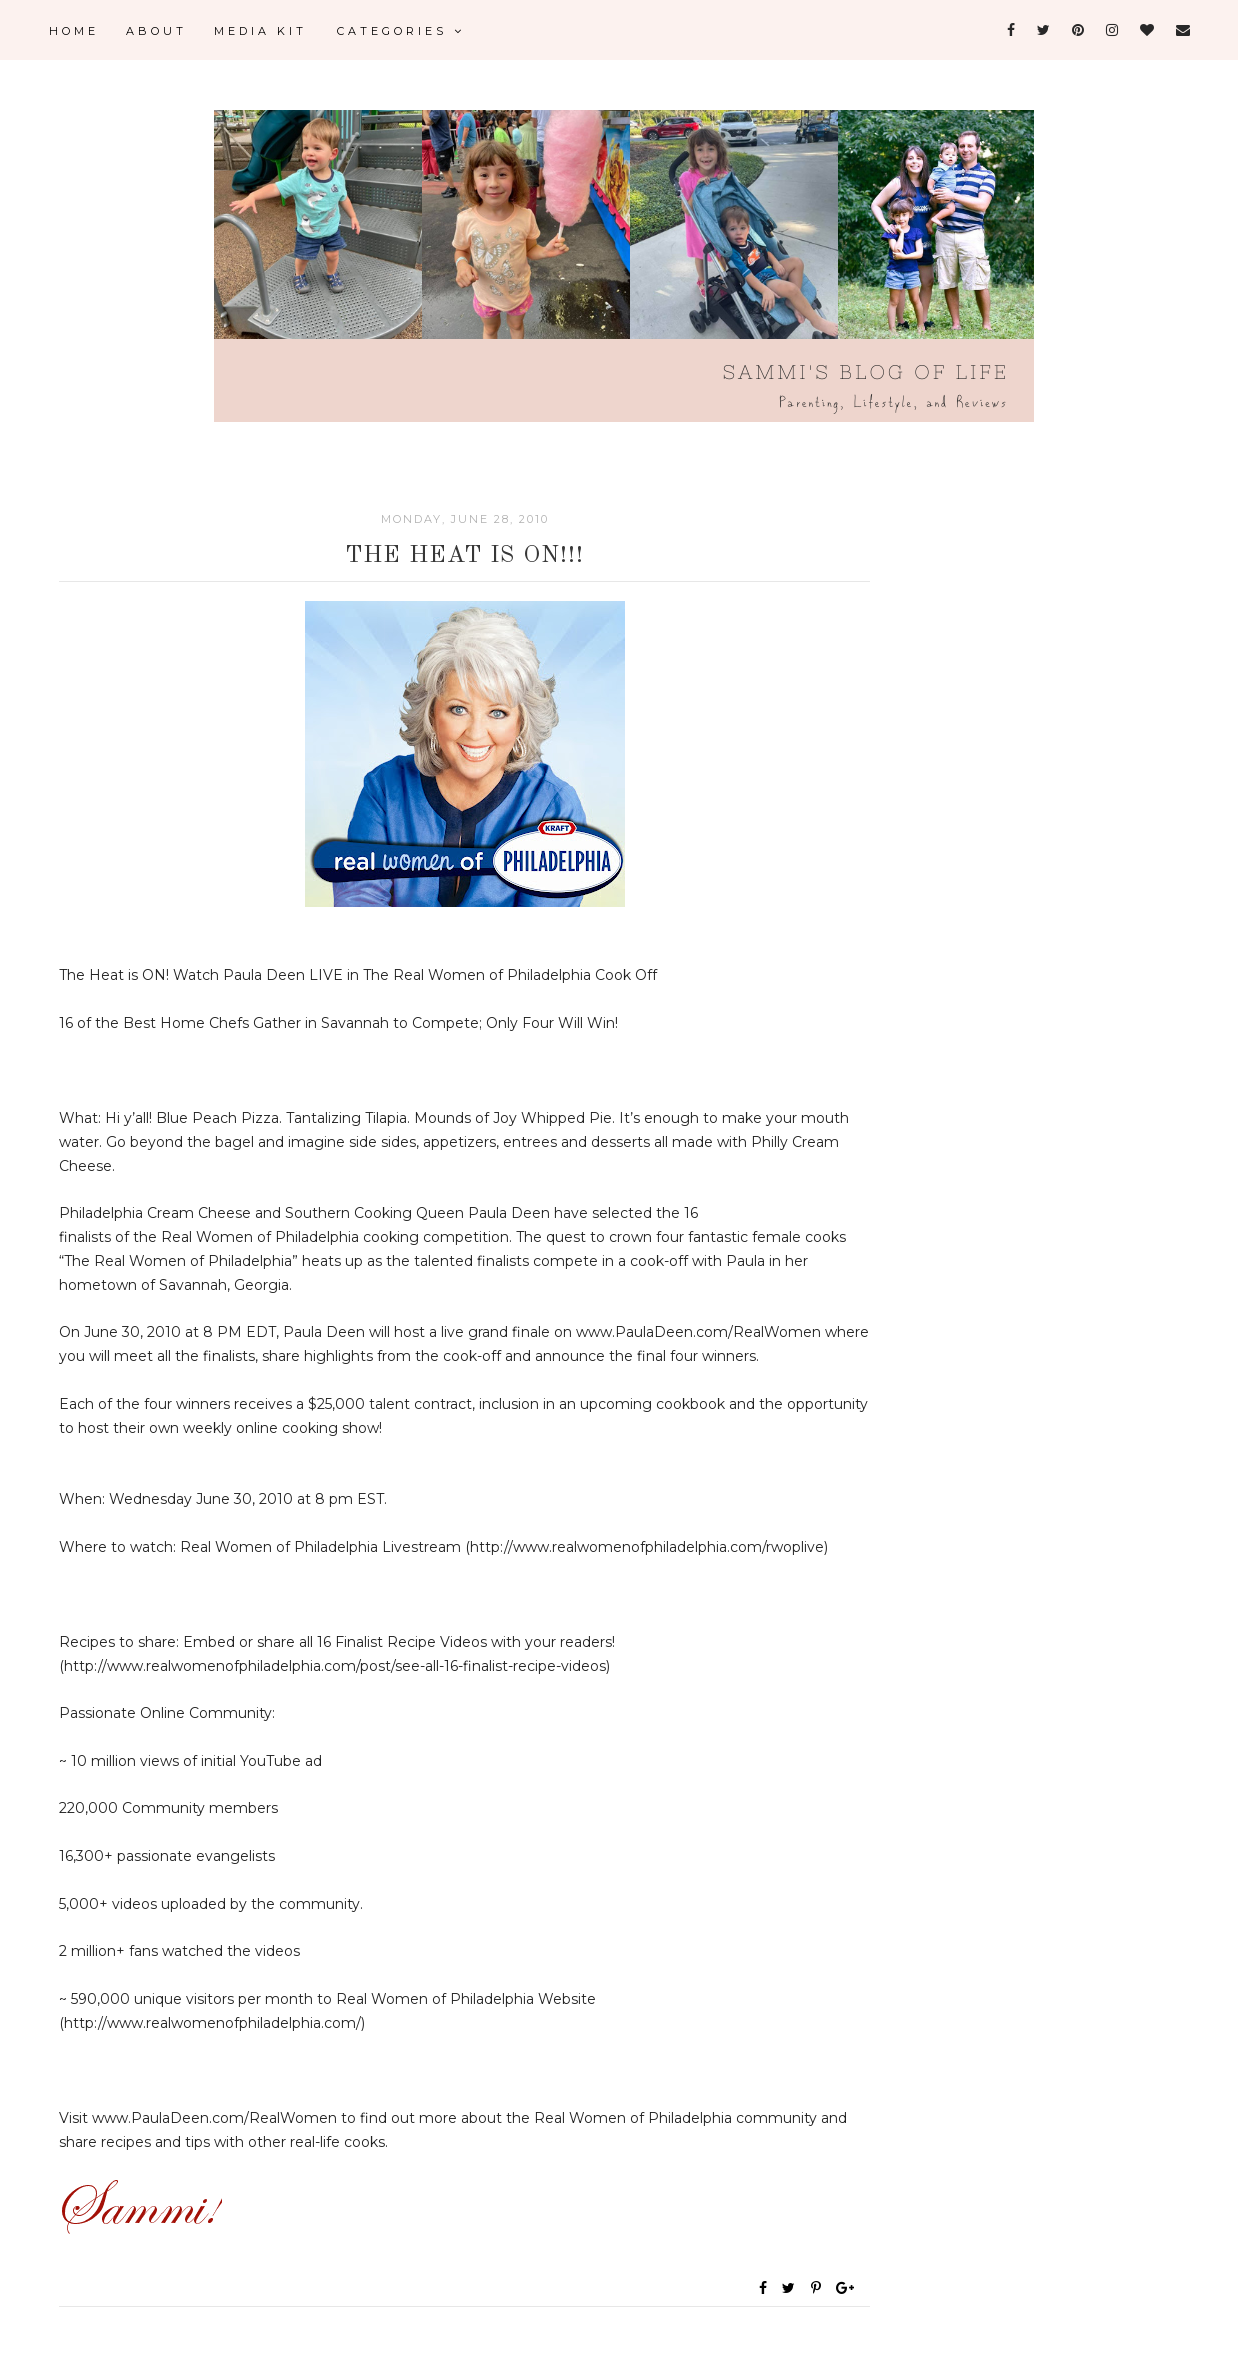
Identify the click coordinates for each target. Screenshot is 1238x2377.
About (156, 31)
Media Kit (260, 31)
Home (74, 31)
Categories (401, 31)
